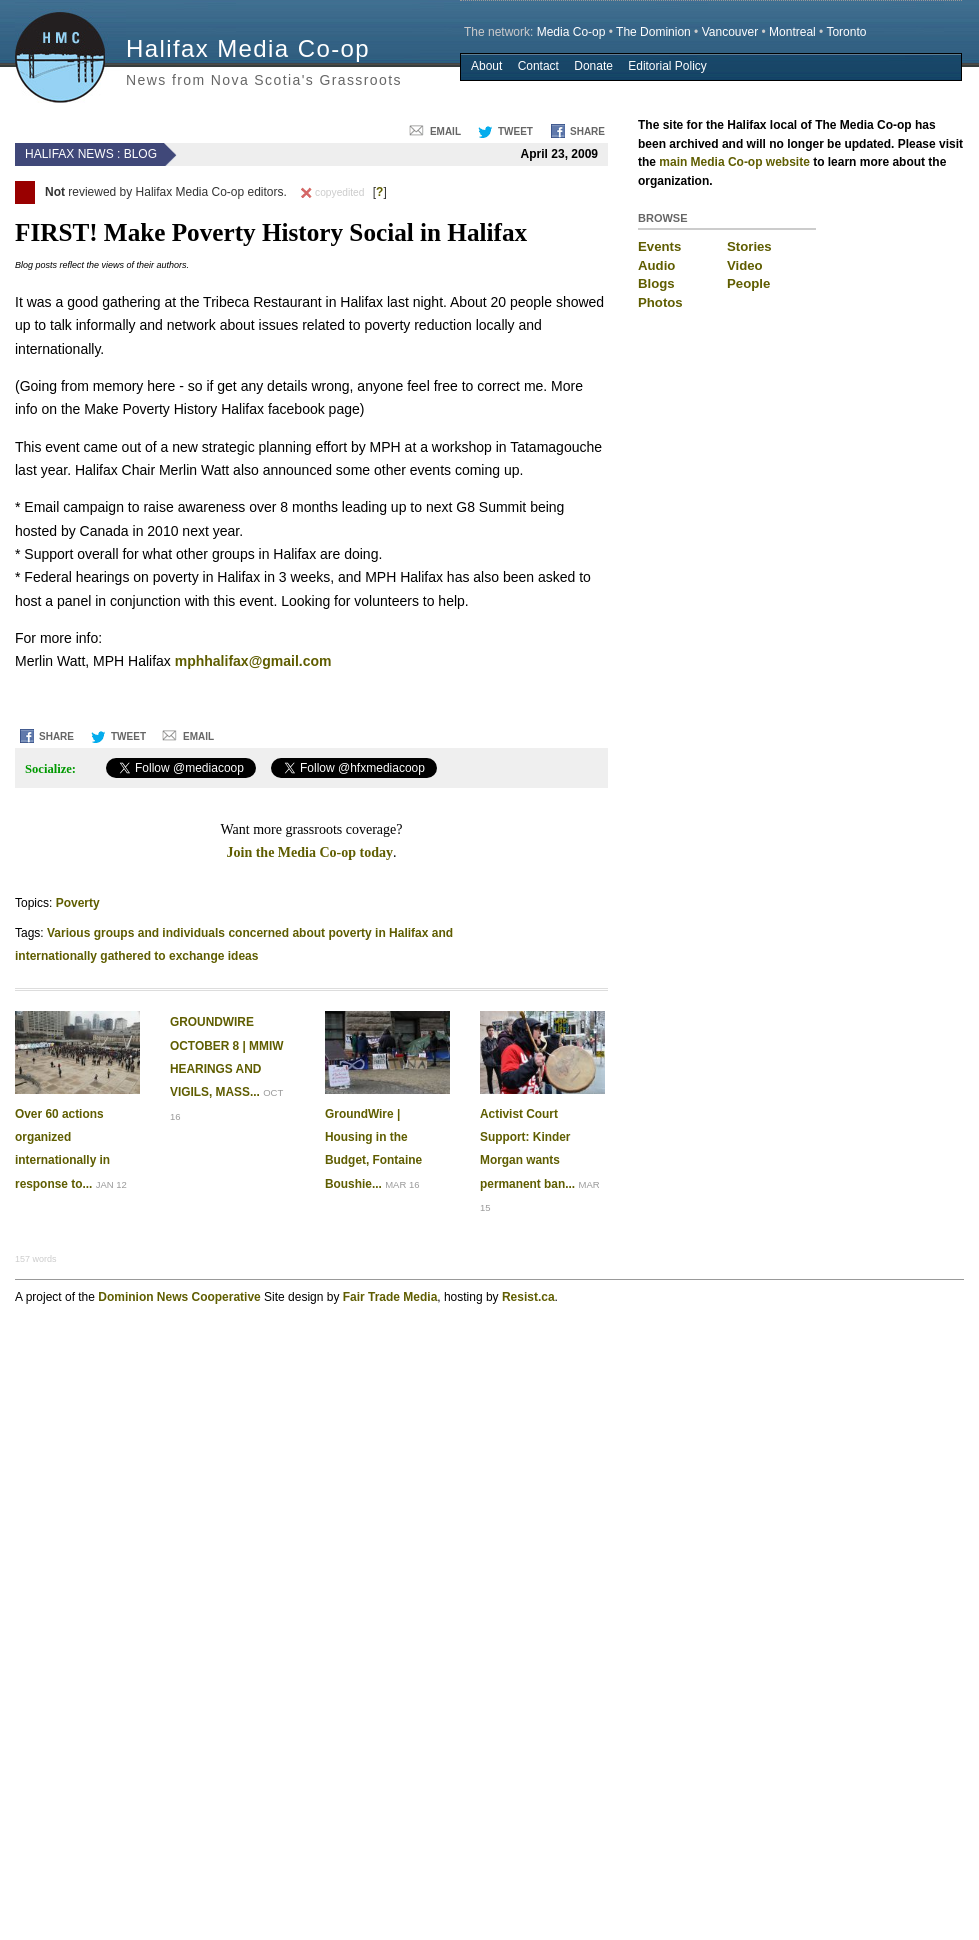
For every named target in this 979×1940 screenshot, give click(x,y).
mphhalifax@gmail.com (253, 661)
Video (745, 265)
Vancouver (730, 32)
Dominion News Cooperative (179, 1297)
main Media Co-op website (734, 162)
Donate (593, 66)
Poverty (78, 903)
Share (587, 131)
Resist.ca (528, 1297)
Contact (538, 66)
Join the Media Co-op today (310, 852)
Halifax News (69, 154)
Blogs (656, 283)
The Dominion (653, 32)
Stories (749, 246)
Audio (656, 265)
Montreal (792, 32)
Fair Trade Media (390, 1297)
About (486, 66)
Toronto (846, 32)
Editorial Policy (667, 66)
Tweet (515, 131)
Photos (660, 302)
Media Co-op (571, 32)
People (748, 283)
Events (659, 246)
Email (445, 131)
